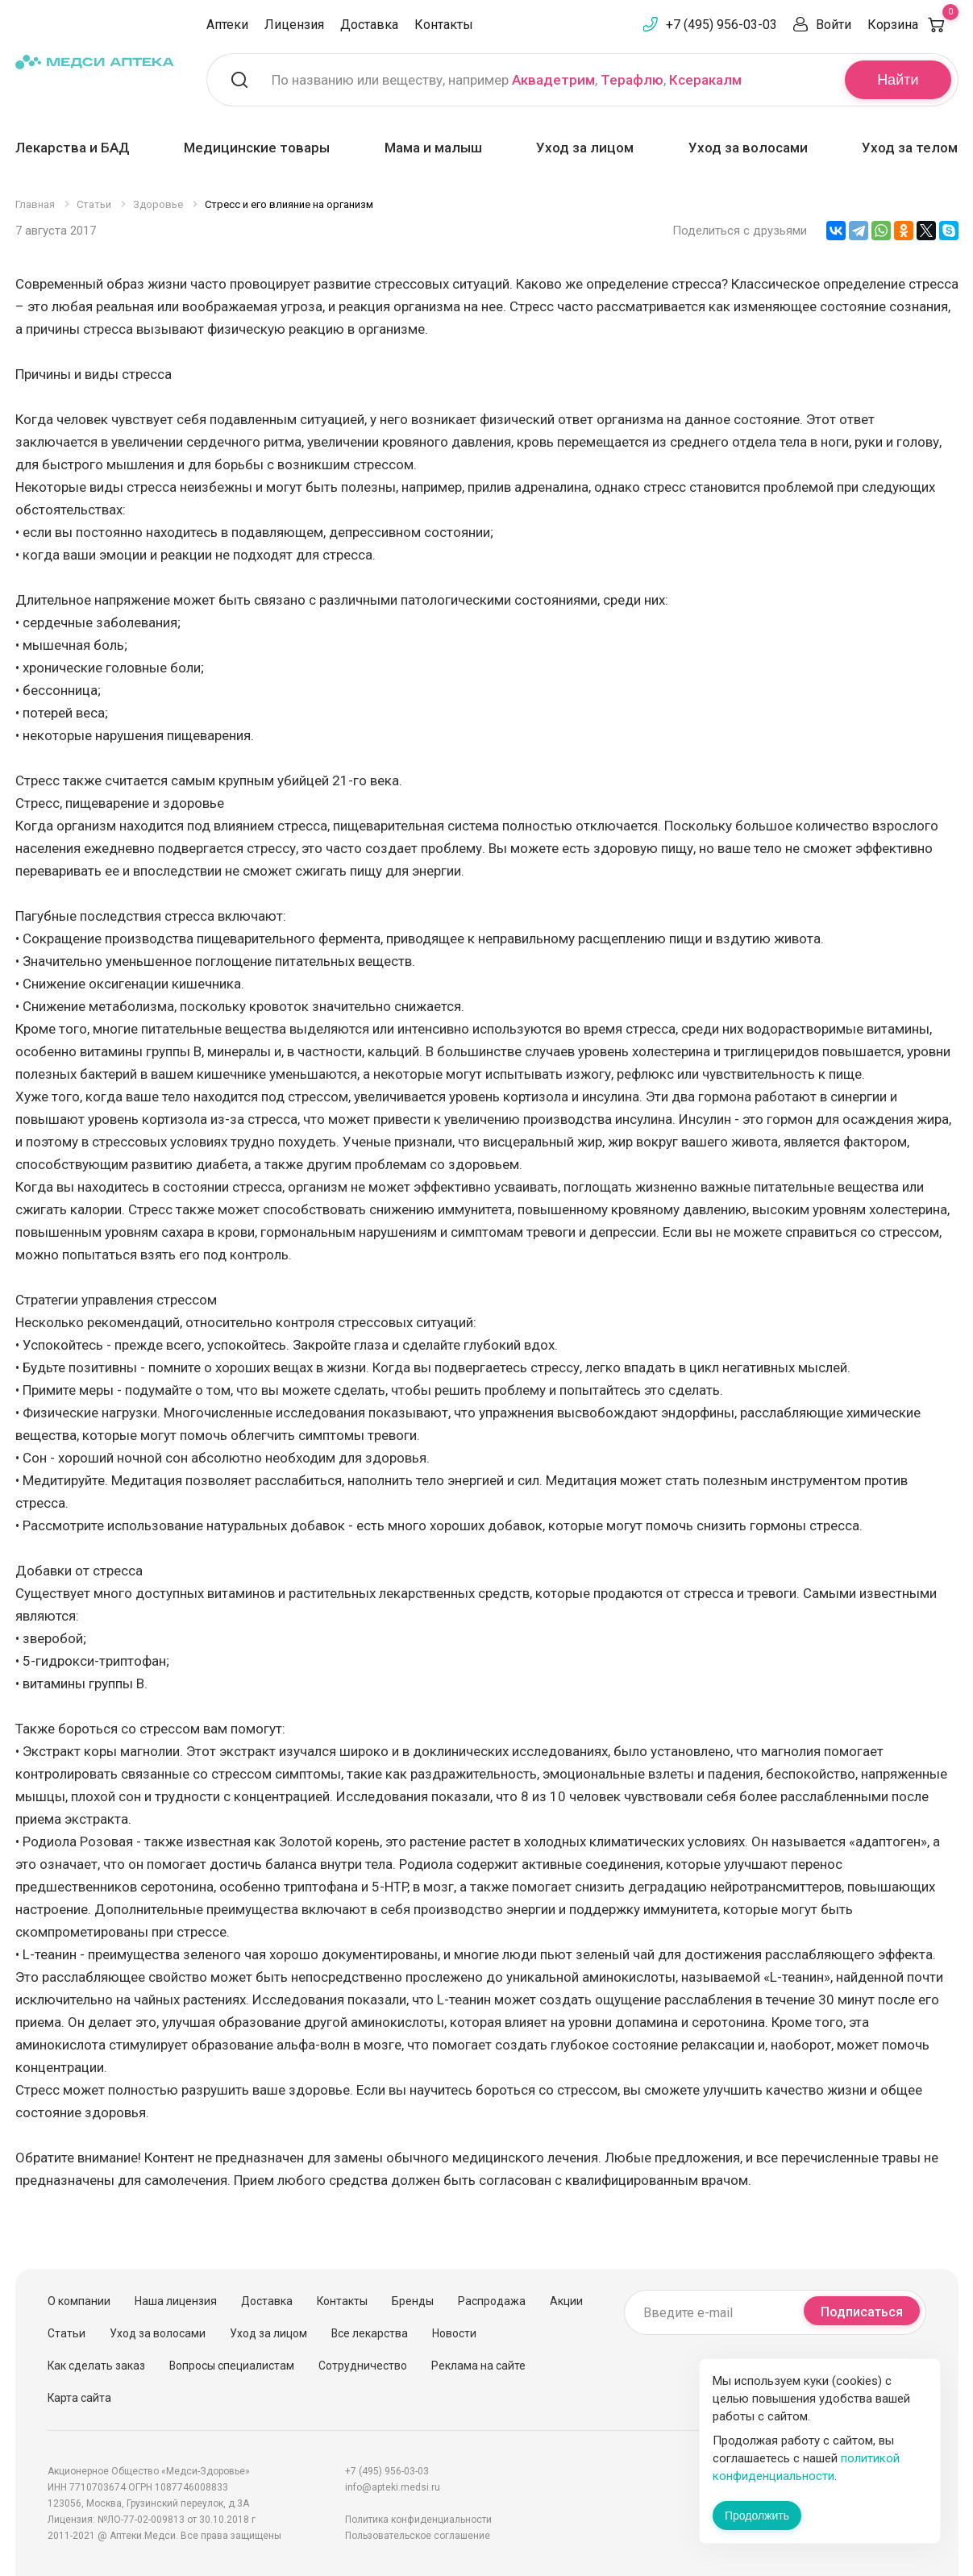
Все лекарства (369, 2333)
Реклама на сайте (478, 2365)
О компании (79, 2301)
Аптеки (227, 24)
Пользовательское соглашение (417, 2535)
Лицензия (294, 24)
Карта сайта (79, 2397)
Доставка (369, 24)
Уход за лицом (585, 147)
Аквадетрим (553, 80)
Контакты (443, 24)
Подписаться (862, 2312)
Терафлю (632, 80)
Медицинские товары (257, 147)
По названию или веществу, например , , (507, 80)
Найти (897, 80)
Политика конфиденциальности (418, 2519)
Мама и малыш (433, 147)
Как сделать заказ (96, 2365)
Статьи (66, 2333)
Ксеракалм (705, 80)
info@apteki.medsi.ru (392, 2487)
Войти (833, 24)
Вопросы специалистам (231, 2365)
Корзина (912, 24)
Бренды (413, 2301)
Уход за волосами (748, 147)
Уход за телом (910, 147)
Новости (454, 2333)
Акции (566, 2301)
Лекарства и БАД (72, 147)
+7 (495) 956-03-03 (721, 24)
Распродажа (492, 2301)
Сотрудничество (362, 2365)
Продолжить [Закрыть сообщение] (757, 2515)
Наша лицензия (176, 2301)
